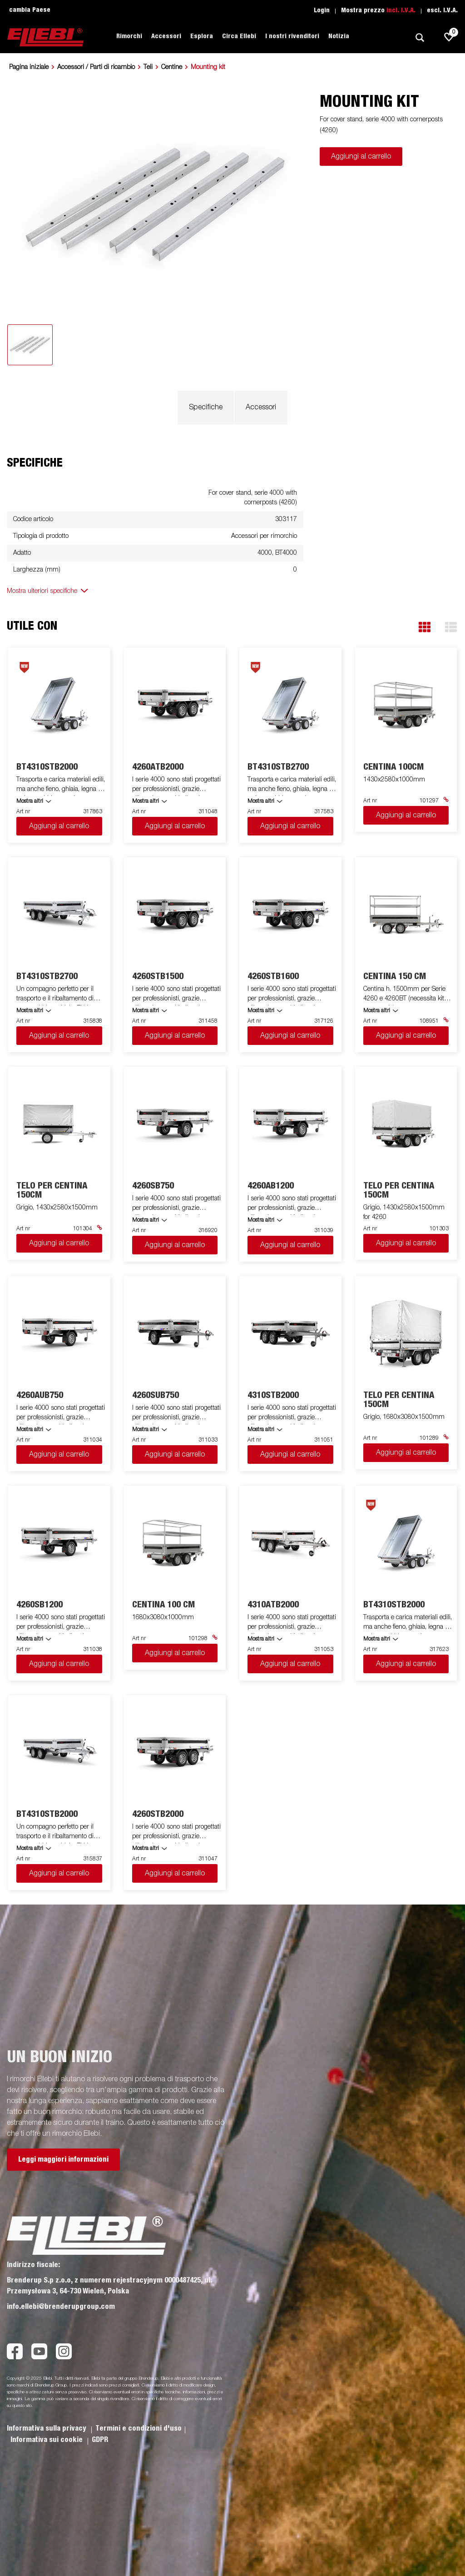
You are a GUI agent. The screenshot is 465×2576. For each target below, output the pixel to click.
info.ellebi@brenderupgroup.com (61, 2306)
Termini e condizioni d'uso (138, 2428)
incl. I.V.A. (401, 10)
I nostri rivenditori (292, 36)
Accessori (166, 36)
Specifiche (206, 407)
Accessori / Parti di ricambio (96, 67)
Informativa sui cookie (47, 2439)
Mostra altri (29, 801)
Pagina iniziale (29, 67)
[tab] (30, 344)
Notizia (338, 36)
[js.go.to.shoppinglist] (449, 37)
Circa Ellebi (239, 36)
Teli (148, 67)
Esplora (201, 36)
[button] (424, 627)
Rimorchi (129, 36)
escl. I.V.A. (442, 10)
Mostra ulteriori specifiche (42, 591)
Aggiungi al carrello (361, 156)
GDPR (100, 2439)
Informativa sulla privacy (47, 2428)
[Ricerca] (420, 37)
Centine (171, 67)
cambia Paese (29, 10)
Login (322, 10)
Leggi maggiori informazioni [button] (63, 2159)
